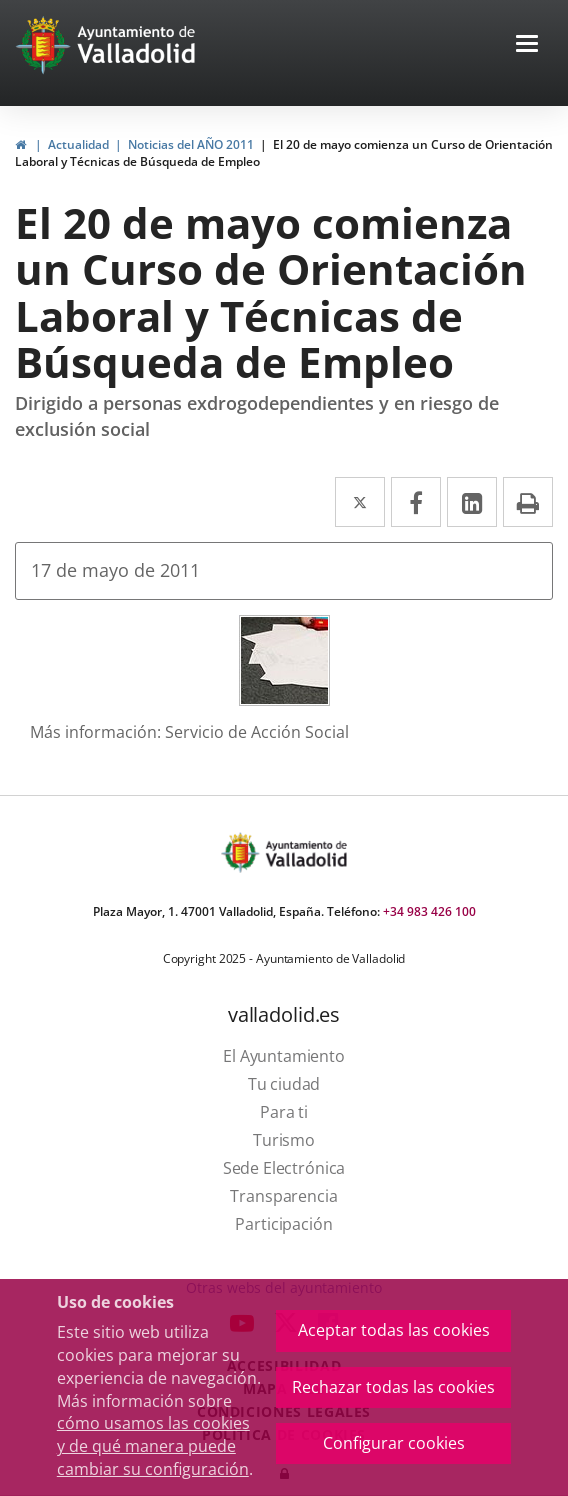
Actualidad (78, 144)
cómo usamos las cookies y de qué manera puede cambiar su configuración (153, 1446)
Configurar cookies (394, 1443)
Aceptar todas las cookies (394, 1330)
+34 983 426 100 (429, 911)
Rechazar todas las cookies (393, 1387)
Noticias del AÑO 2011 (191, 144)
